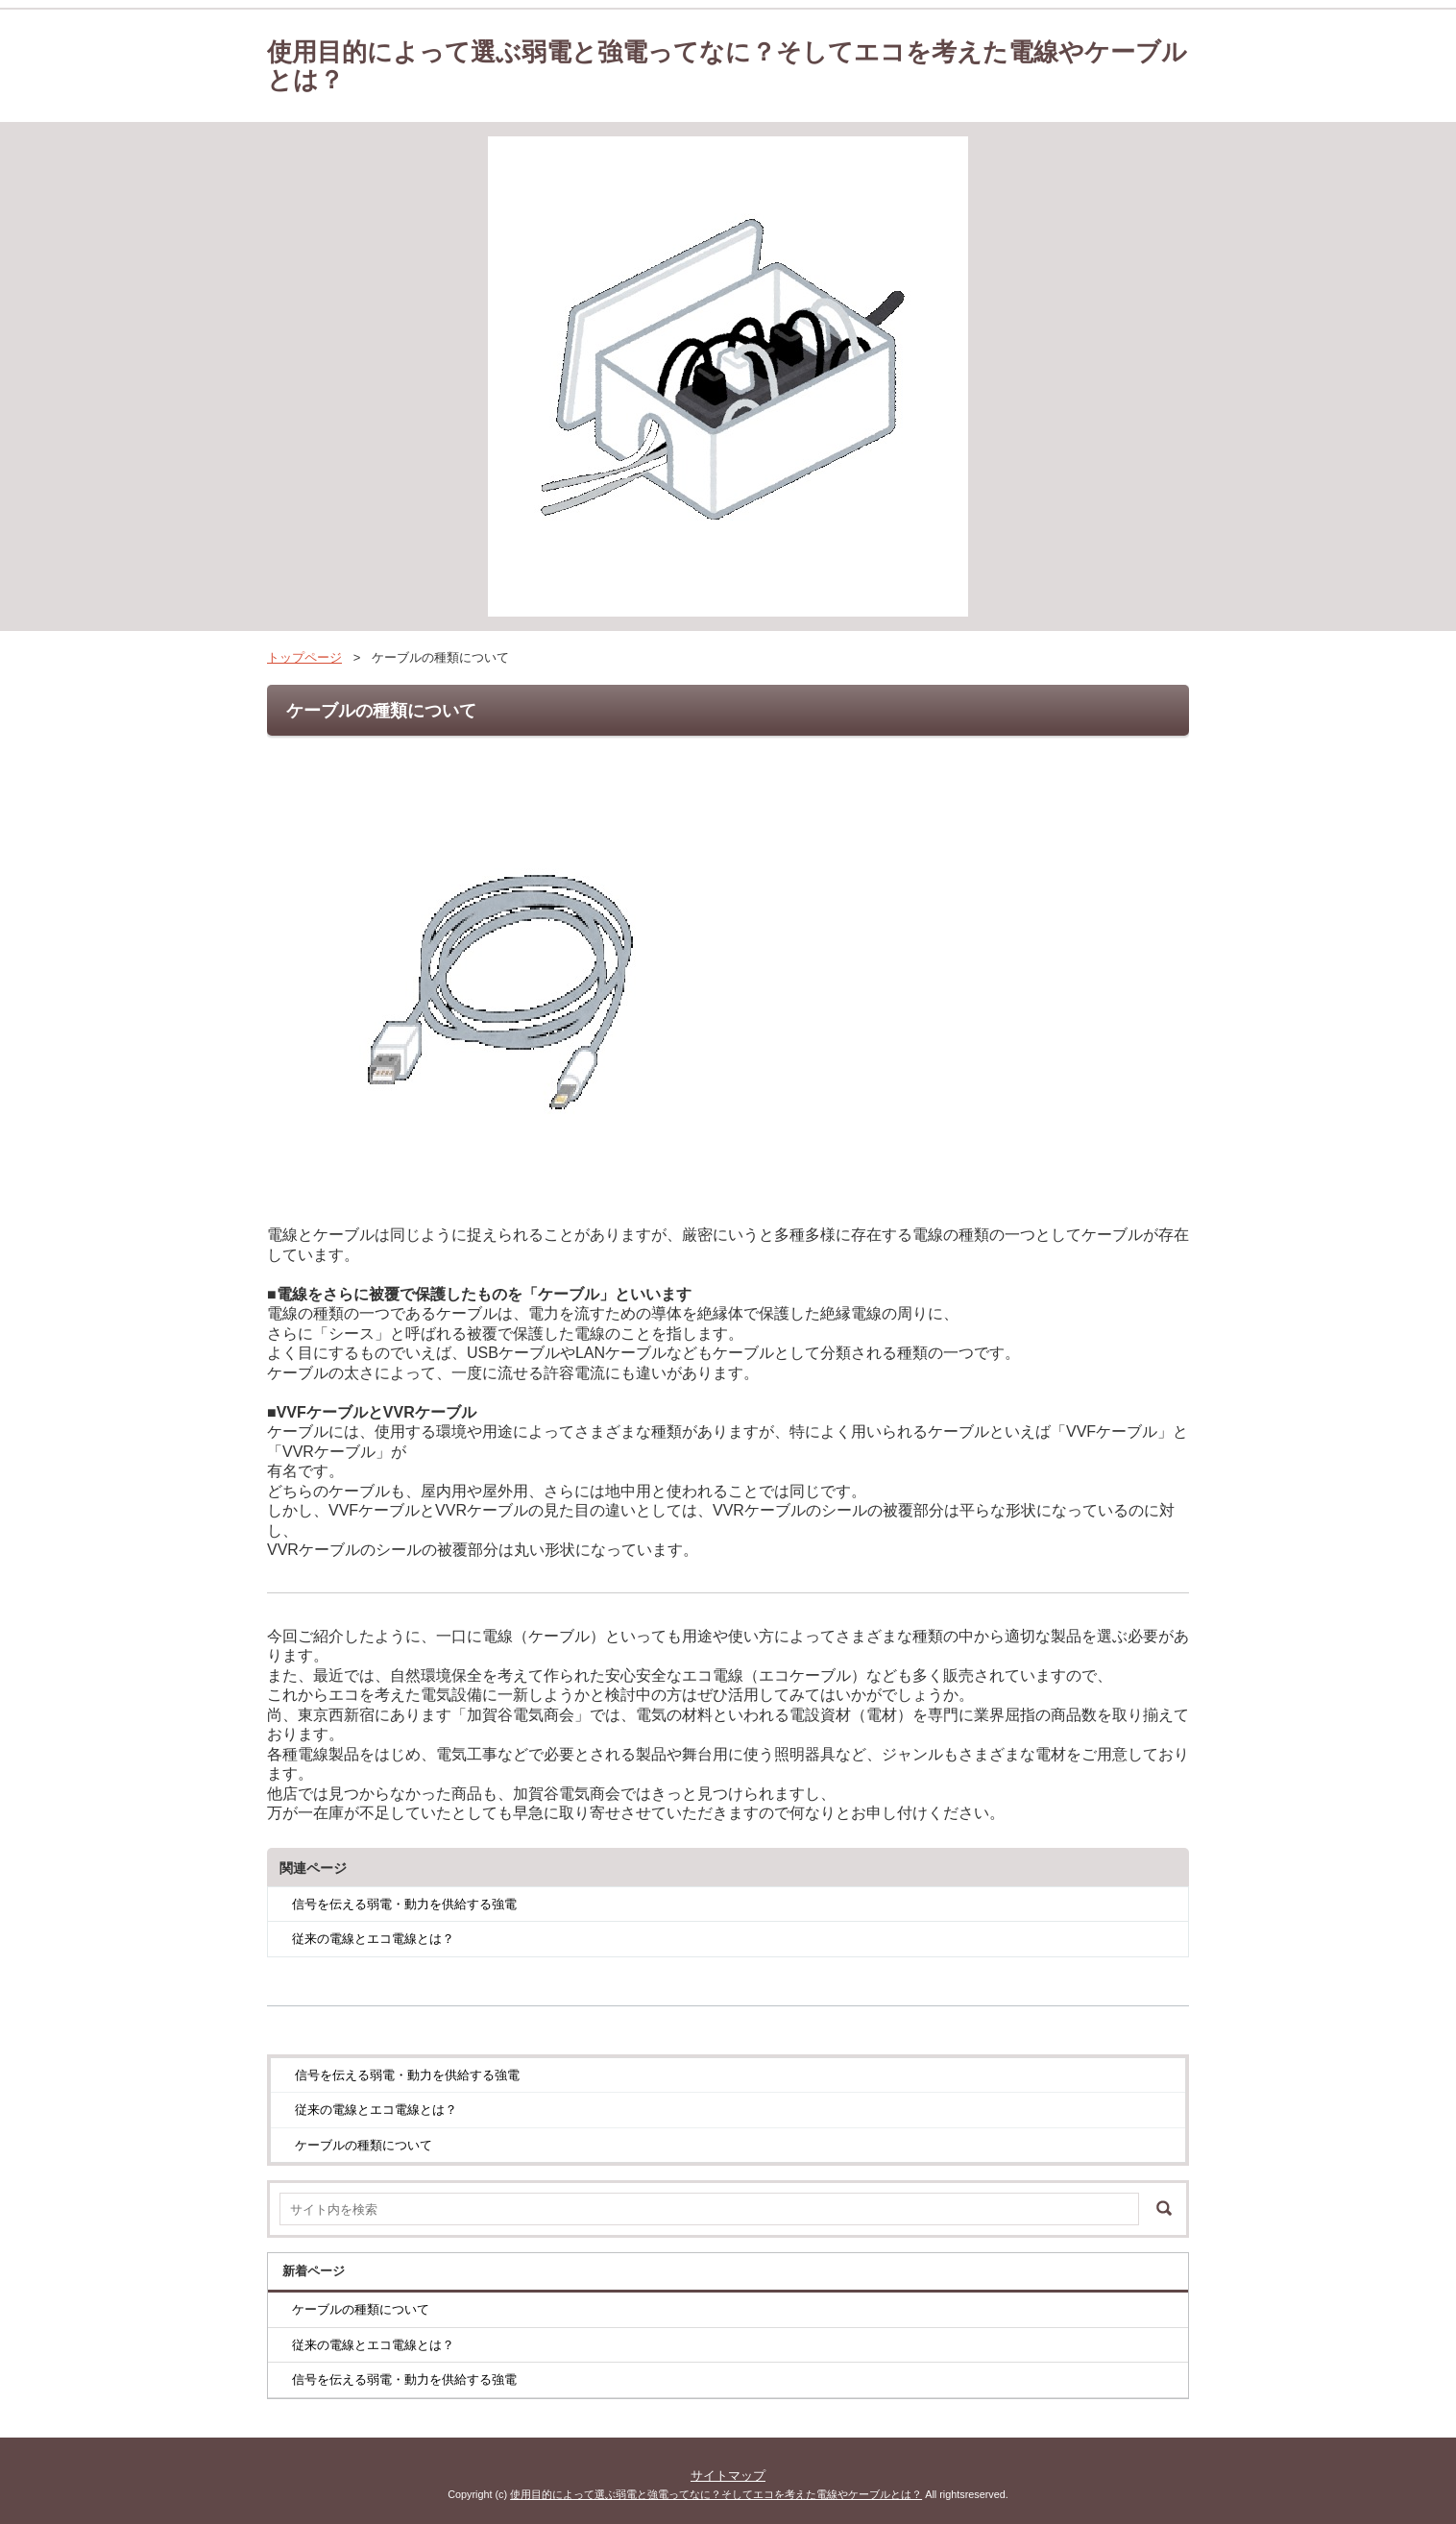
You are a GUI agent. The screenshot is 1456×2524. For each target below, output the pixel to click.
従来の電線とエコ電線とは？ (373, 1938)
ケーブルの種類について (363, 2145)
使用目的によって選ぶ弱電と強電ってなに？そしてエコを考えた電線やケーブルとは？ (727, 65)
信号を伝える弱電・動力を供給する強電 (404, 1904)
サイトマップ (728, 2475)
